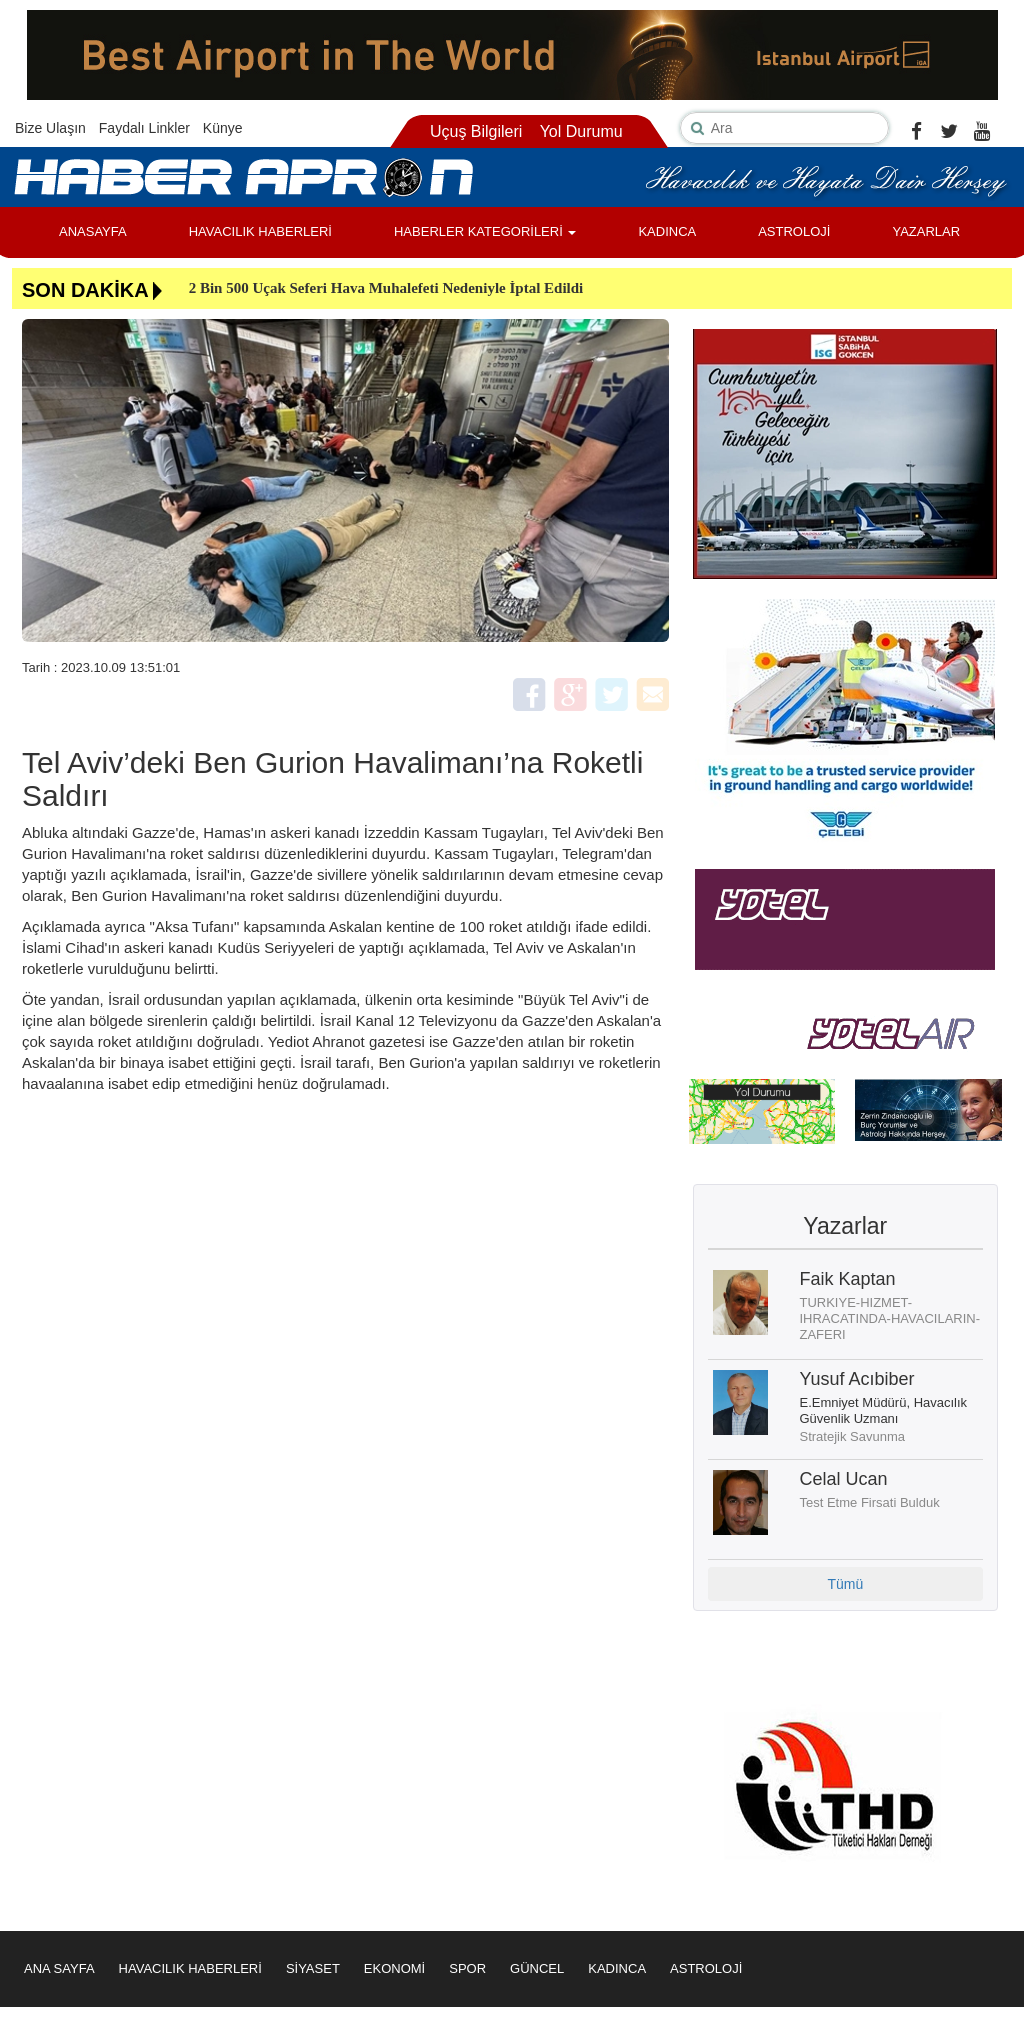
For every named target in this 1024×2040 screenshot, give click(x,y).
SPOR (467, 1968)
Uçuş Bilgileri (476, 131)
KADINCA (667, 231)
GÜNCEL (537, 1968)
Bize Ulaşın (50, 128)
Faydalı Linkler (144, 128)
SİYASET (313, 1968)
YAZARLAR (926, 231)
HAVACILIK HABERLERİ (260, 231)
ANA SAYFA (59, 1968)
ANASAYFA (93, 231)
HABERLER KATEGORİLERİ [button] (485, 231)
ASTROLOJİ (794, 231)
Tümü (845, 1584)
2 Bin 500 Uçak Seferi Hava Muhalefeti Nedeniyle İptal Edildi (386, 288)
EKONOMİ (394, 1968)
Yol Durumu (581, 131)
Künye (223, 128)
